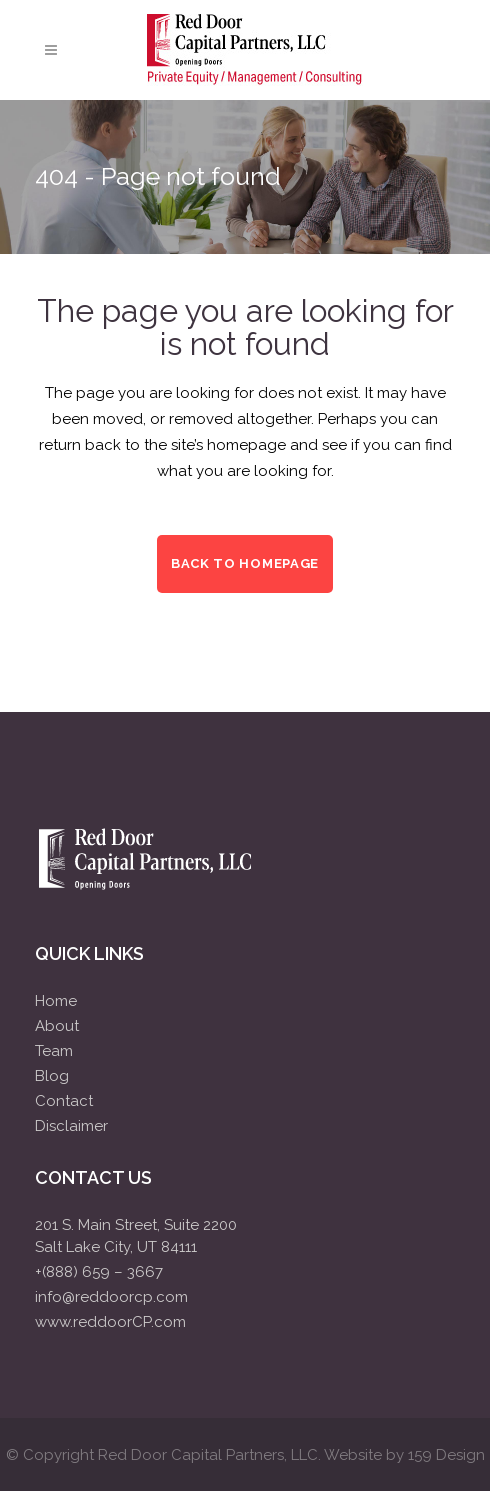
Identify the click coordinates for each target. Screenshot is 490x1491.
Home (56, 1001)
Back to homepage (245, 563)
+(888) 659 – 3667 (99, 1272)
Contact (64, 1101)
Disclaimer (71, 1126)
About (57, 1026)
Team (54, 1051)
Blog (52, 1076)
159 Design (446, 1455)
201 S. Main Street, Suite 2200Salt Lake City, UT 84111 (136, 1236)
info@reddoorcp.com (111, 1297)
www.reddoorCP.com (110, 1322)
